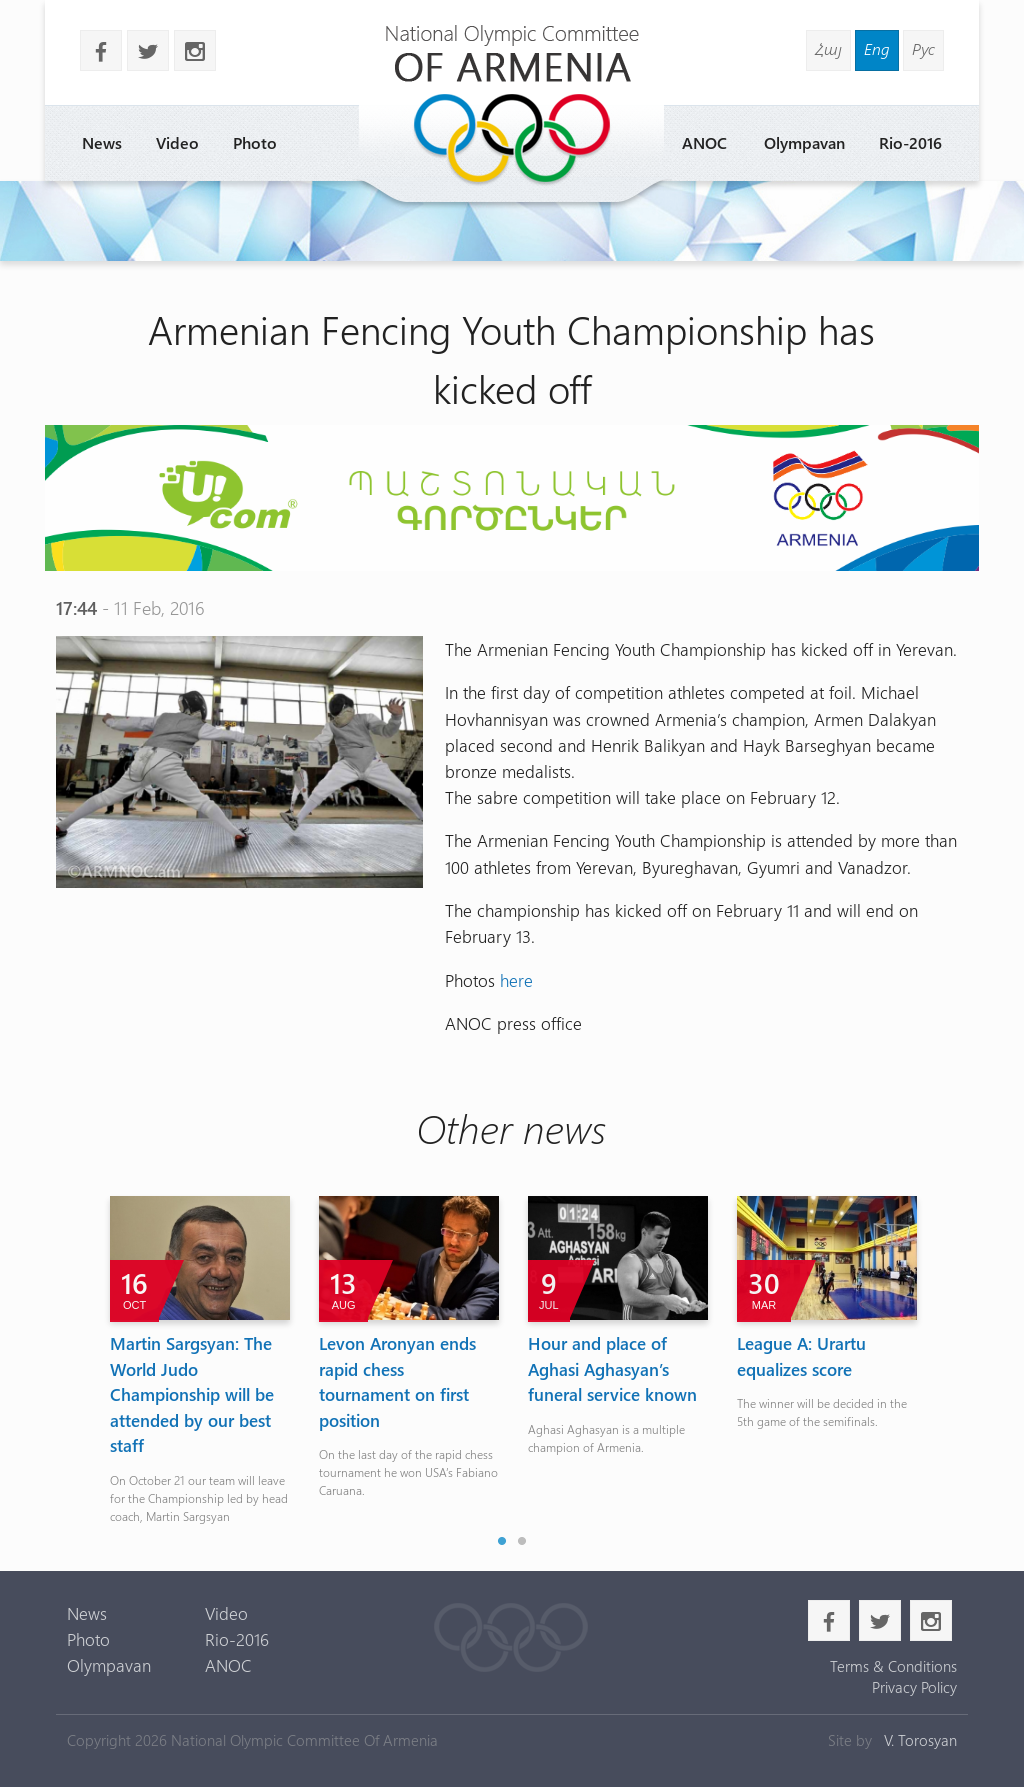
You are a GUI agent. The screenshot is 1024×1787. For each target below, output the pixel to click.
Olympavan (804, 142)
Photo (255, 142)
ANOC (704, 142)
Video (177, 142)
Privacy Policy (914, 1687)
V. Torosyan (920, 1740)
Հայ (828, 48)
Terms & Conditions (893, 1666)
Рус (923, 48)
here (516, 979)
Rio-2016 (910, 142)
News (102, 142)
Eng (877, 48)
